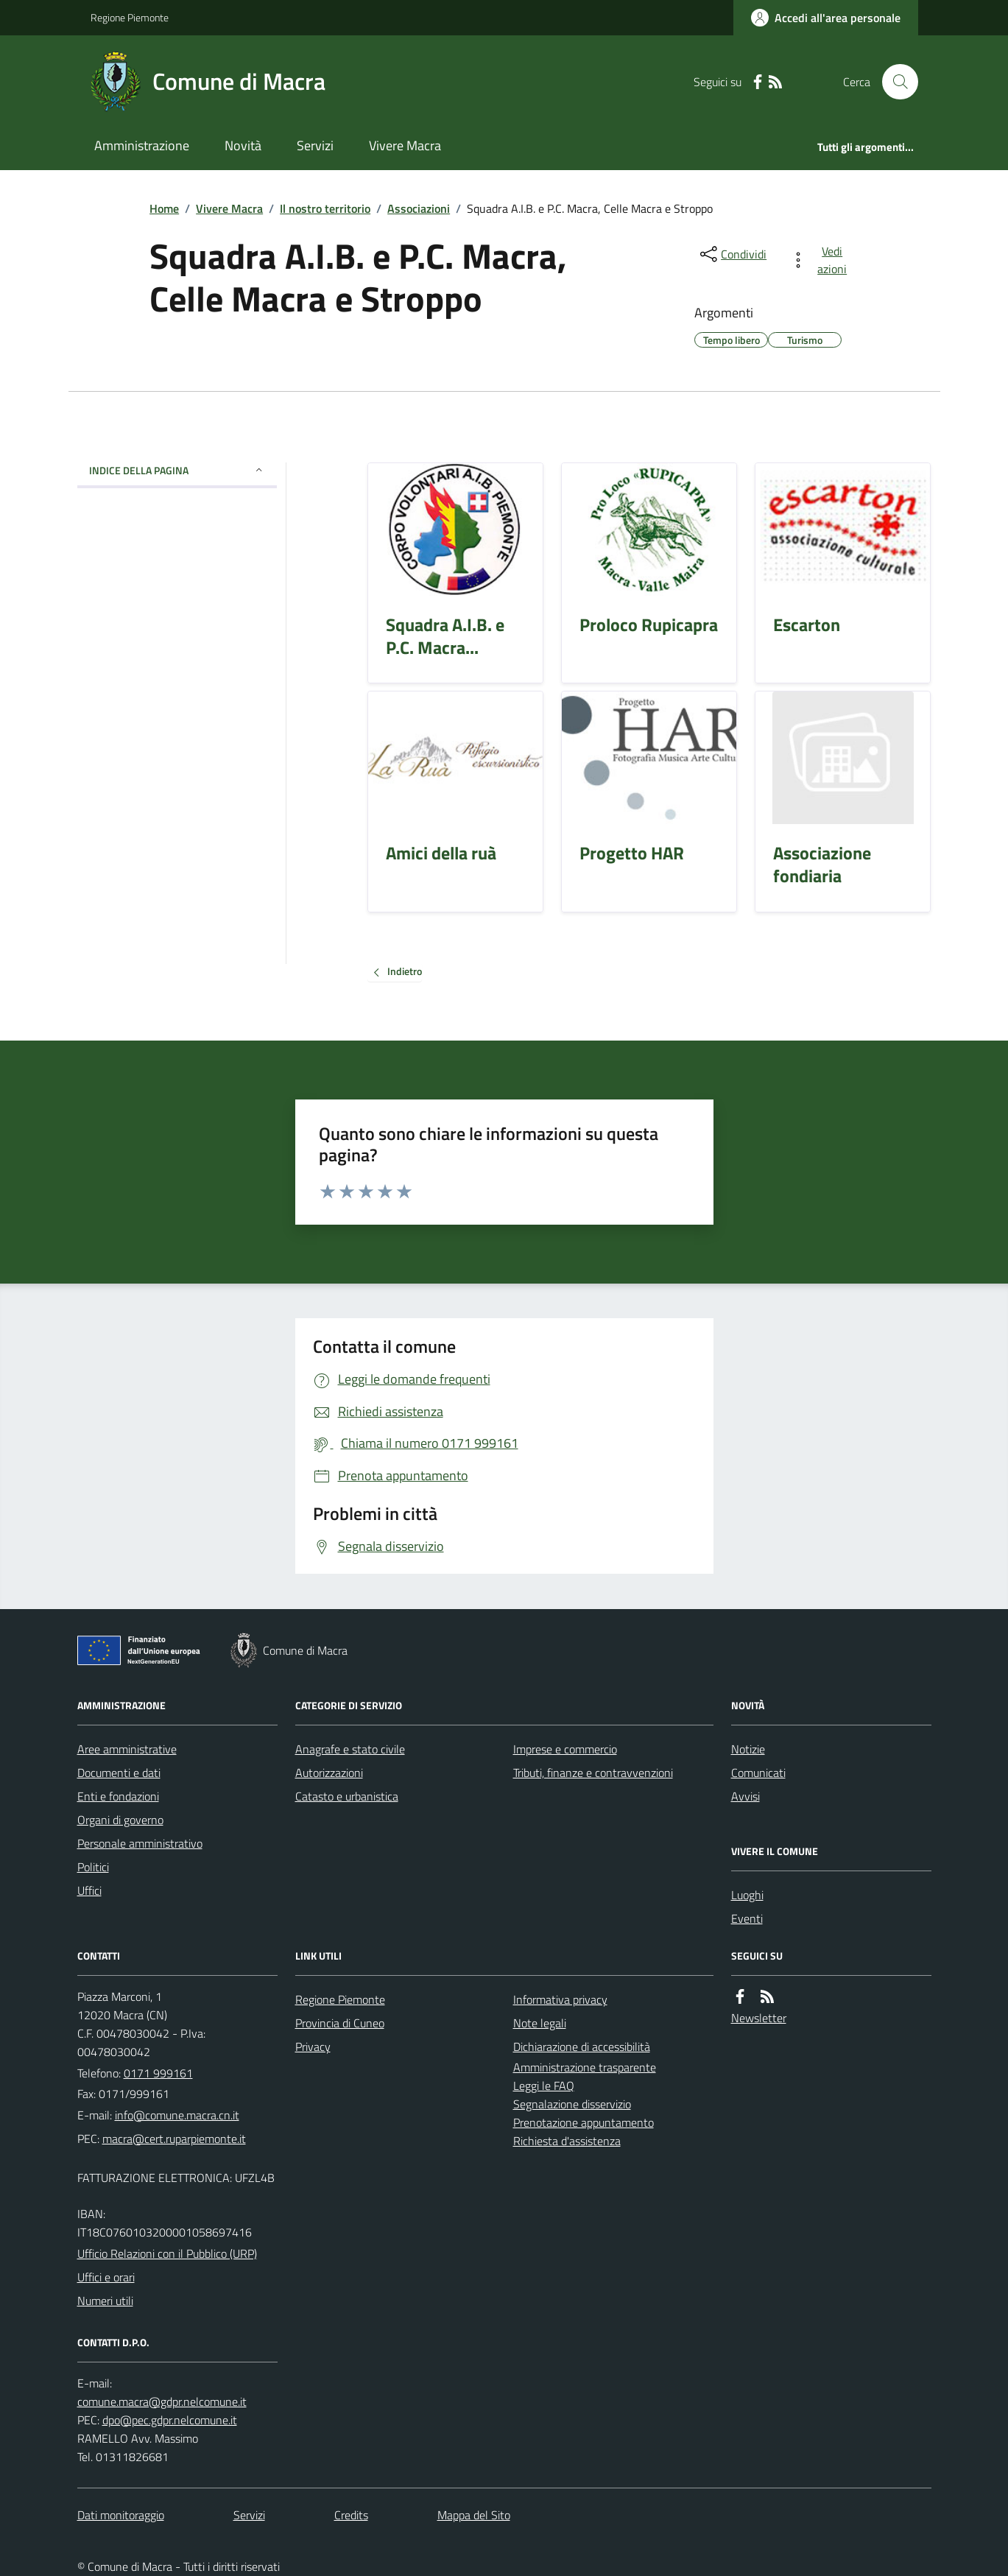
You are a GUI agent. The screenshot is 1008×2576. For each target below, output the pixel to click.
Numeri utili (105, 2300)
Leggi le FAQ (543, 2085)
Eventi (747, 1918)
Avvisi (745, 1796)
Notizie (748, 1749)
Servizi (315, 145)
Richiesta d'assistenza (567, 2141)
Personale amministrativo (139, 1843)
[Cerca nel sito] (893, 81)
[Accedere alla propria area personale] (825, 17)
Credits (351, 2515)
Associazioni (418, 208)
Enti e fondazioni (118, 1796)
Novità (243, 145)
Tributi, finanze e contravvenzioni (593, 1772)
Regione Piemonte (130, 17)
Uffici (89, 1890)
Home (164, 208)
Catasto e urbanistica (346, 1796)
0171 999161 (158, 2073)
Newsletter (758, 2018)
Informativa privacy (560, 1999)
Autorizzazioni (329, 1772)
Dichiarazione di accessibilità (581, 2046)
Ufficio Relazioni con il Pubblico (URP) (167, 2253)
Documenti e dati (119, 1772)
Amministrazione (141, 145)
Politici (93, 1867)
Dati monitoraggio (120, 2515)
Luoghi (747, 1895)
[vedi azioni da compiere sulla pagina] (821, 260)
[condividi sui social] (731, 254)
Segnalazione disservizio (572, 2104)
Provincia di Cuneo (339, 2023)
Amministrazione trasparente (584, 2067)
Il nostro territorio (325, 208)
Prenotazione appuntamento (583, 2122)
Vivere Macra (405, 145)
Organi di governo (120, 1820)
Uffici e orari (106, 2277)
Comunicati (758, 1772)
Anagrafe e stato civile (350, 1749)
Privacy (313, 2046)
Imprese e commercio (565, 1749)
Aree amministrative (127, 1749)
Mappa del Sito (473, 2515)
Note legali (539, 2023)
